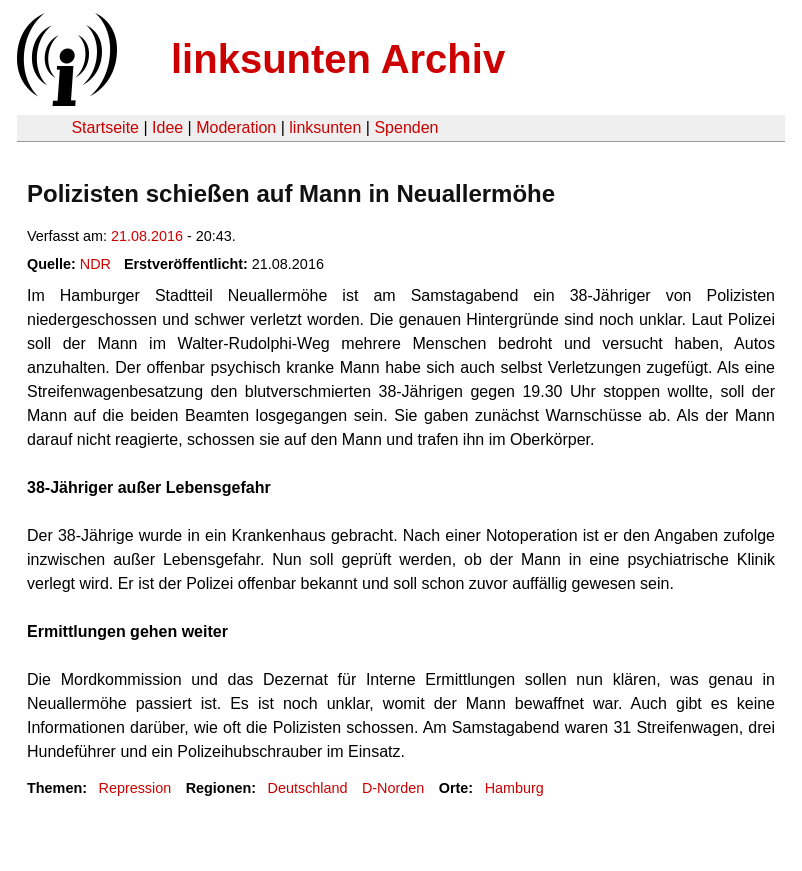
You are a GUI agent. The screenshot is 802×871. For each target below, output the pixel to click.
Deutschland (308, 788)
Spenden (406, 127)
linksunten (325, 127)
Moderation (236, 127)
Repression (134, 788)
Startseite (105, 127)
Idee (167, 127)
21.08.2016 (147, 236)
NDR (95, 264)
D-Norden (393, 788)
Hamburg (514, 788)
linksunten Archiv (338, 59)
